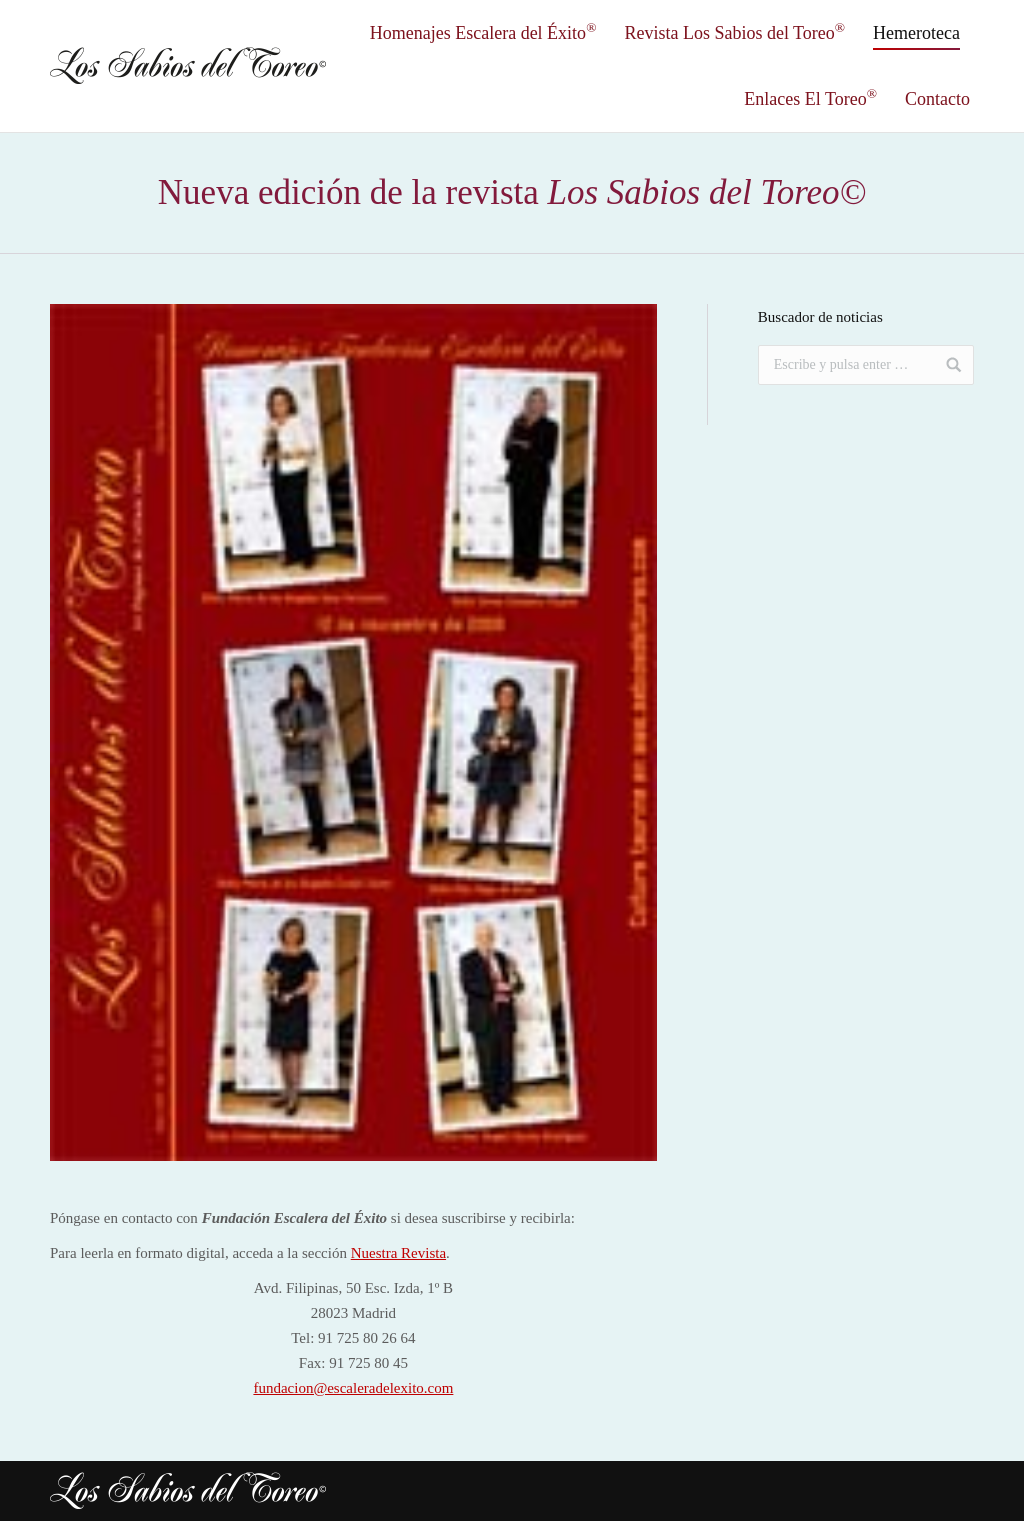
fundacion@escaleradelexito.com (353, 1388)
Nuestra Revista (398, 1253)
